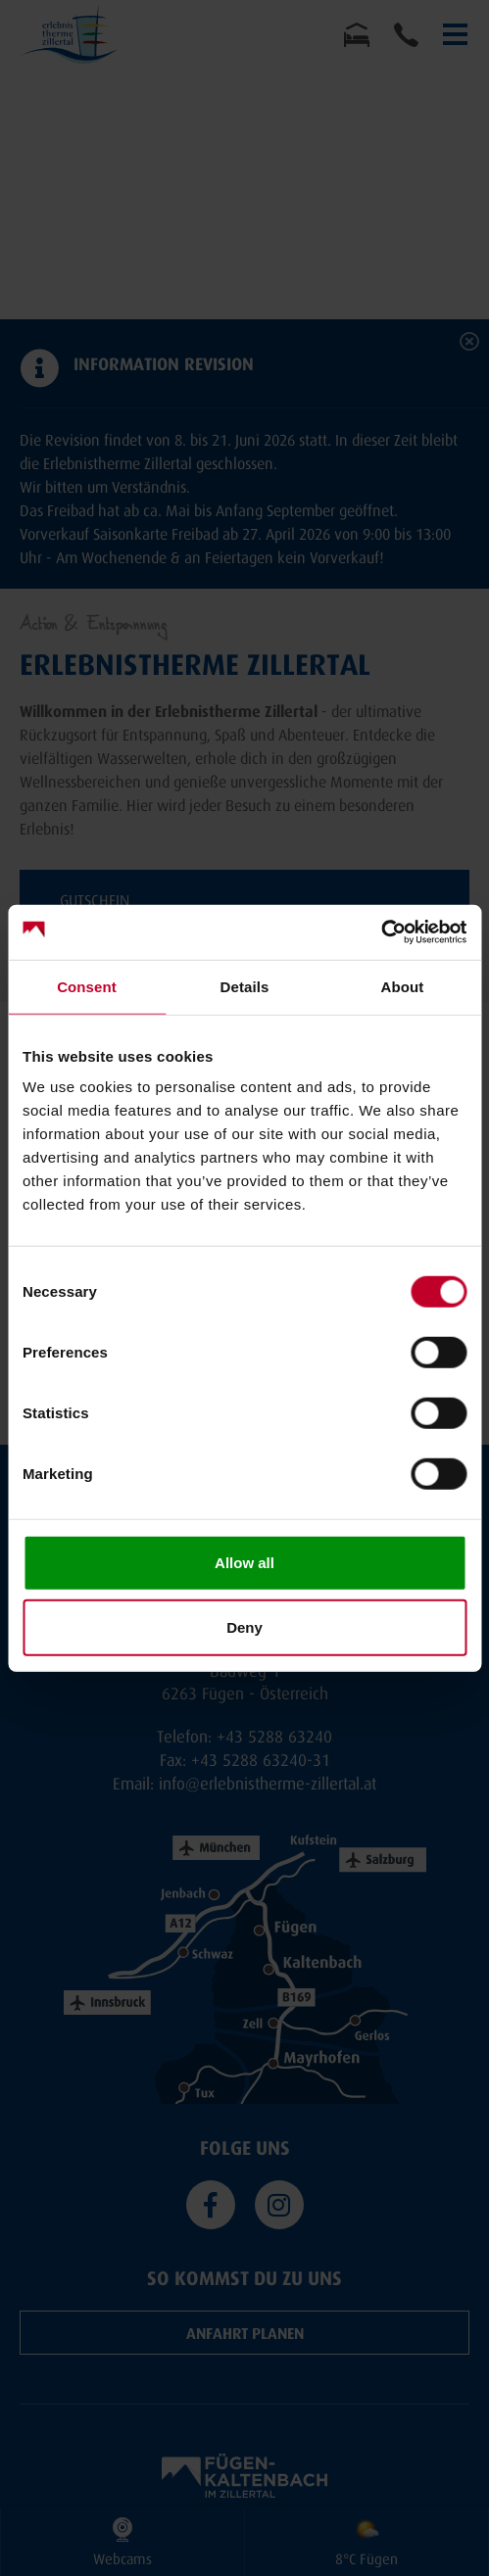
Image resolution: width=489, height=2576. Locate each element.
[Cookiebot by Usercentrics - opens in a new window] (380, 932)
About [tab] (402, 986)
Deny (244, 1626)
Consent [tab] (87, 986)
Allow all (244, 1562)
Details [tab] (244, 986)
